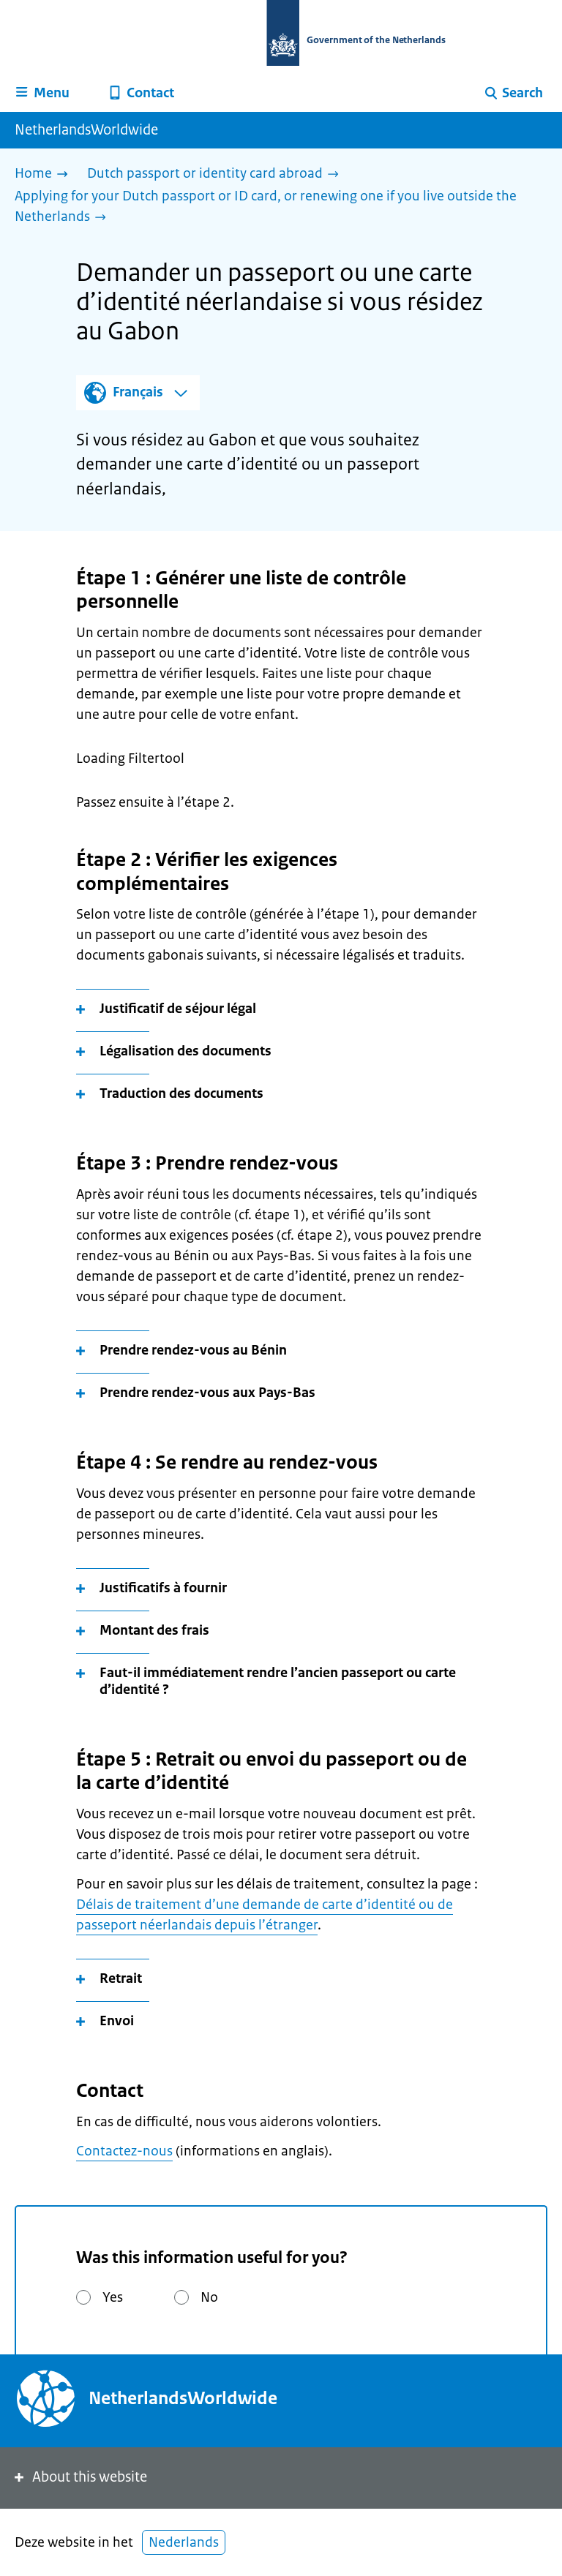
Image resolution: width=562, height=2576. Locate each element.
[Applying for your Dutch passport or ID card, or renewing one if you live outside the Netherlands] (275, 207)
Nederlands (184, 2542)
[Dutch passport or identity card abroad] (216, 174)
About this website (79, 2477)
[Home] (45, 174)
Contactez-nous (124, 2151)
